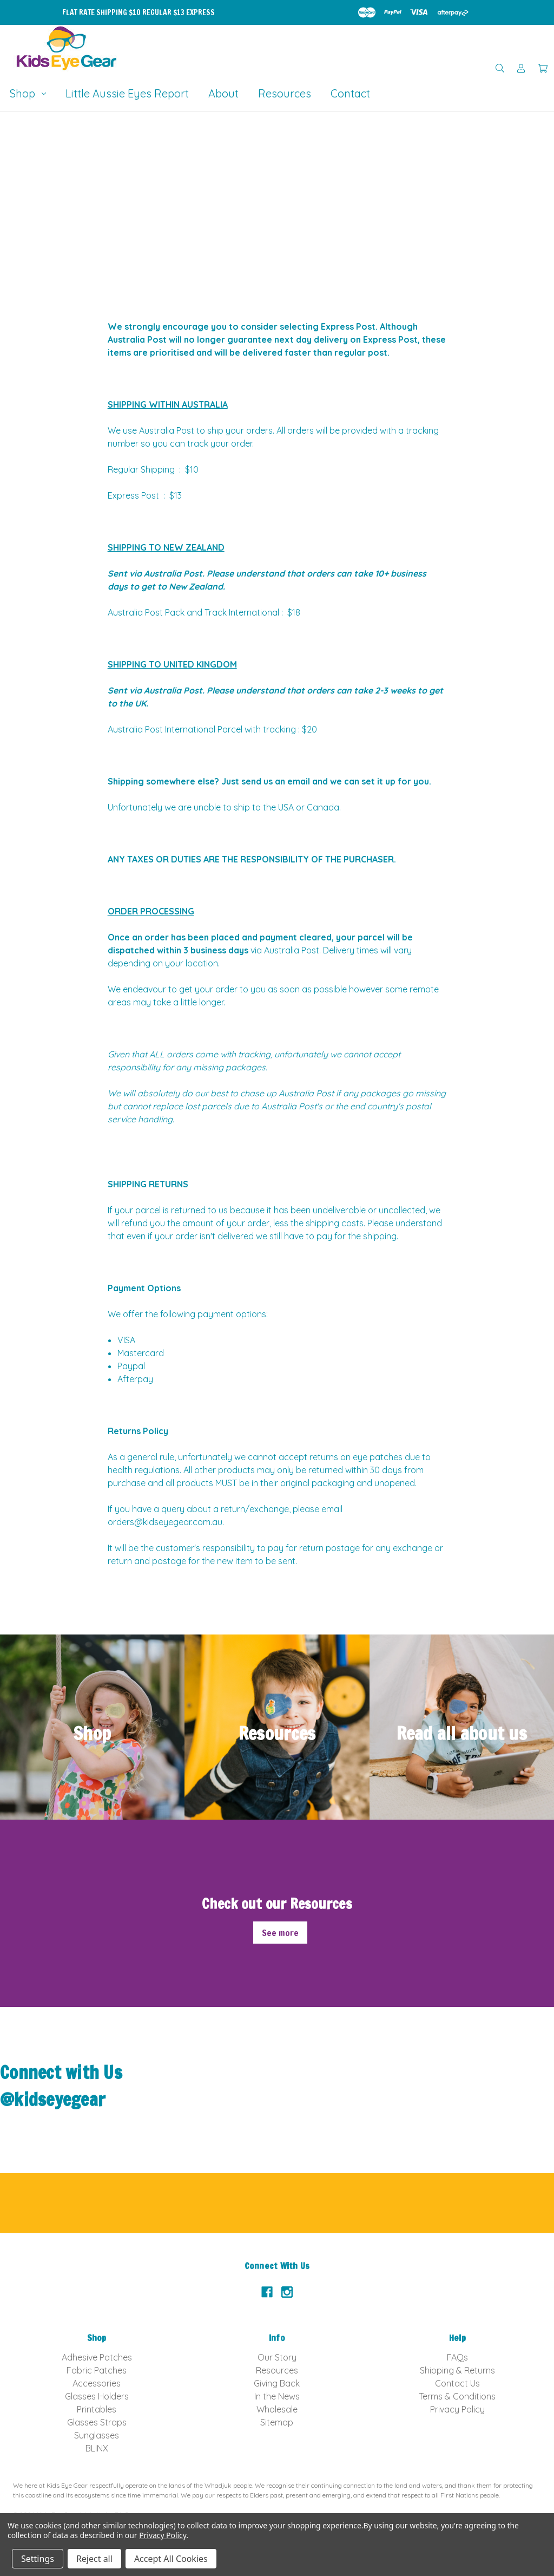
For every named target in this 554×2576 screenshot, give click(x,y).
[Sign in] (521, 68)
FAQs (457, 2357)
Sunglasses (96, 2435)
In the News (277, 2396)
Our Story (277, 2357)
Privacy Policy (457, 2409)
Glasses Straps (97, 2422)
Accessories (96, 2383)
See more (280, 1933)
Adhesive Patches (97, 2357)
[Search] (500, 68)
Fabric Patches (97, 2370)
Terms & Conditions (457, 2396)
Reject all (94, 2559)
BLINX (96, 2448)
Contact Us (457, 2383)
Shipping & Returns (457, 2370)
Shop (28, 93)
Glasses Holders (97, 2396)
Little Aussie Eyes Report (127, 93)
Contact (350, 93)
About (223, 93)
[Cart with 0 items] (542, 68)
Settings (37, 2559)
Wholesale (277, 2409)
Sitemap (276, 2422)
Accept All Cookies (171, 2559)
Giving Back (277, 2383)
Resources (284, 93)
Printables (96, 2409)
